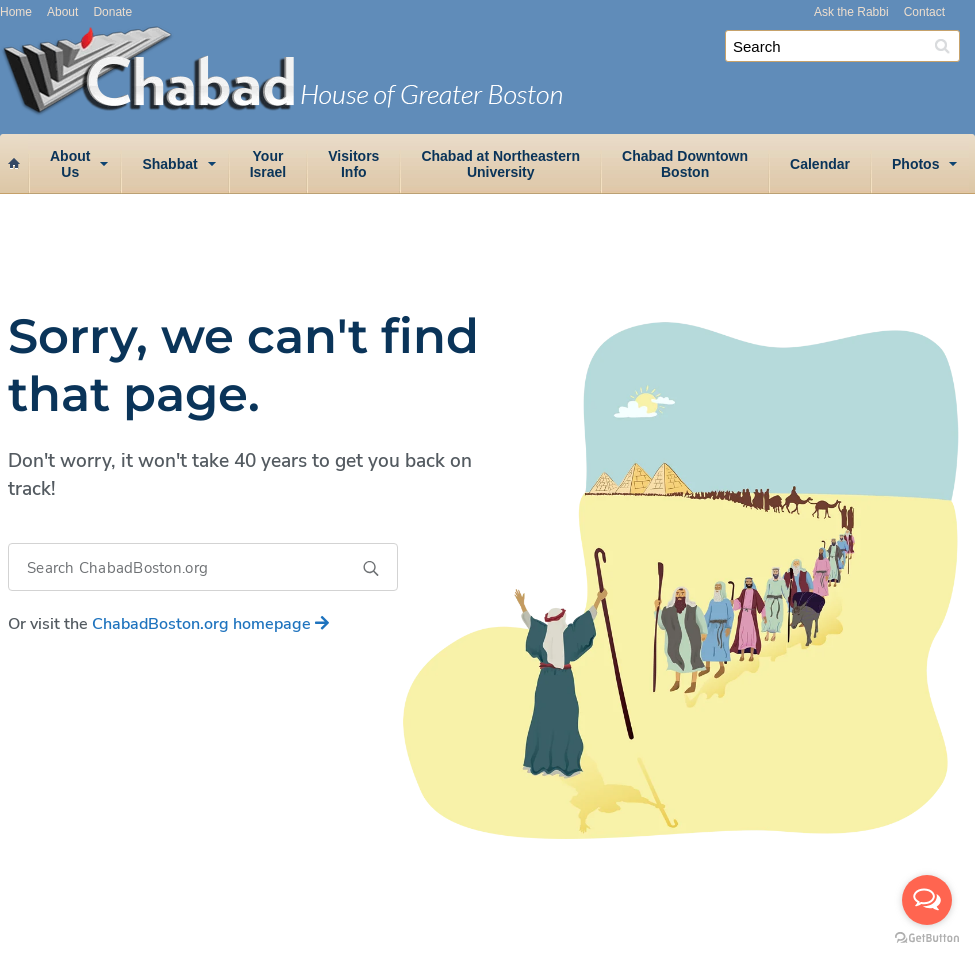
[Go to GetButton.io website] (927, 937)
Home (16, 12)
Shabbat (169, 164)
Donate (112, 12)
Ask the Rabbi (851, 12)
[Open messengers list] (927, 900)
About (62, 12)
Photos (915, 164)
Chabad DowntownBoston (685, 164)
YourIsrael (268, 164)
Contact (924, 12)
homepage (210, 624)
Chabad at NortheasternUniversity (500, 164)
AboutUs (70, 164)
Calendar (820, 164)
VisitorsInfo (353, 164)
